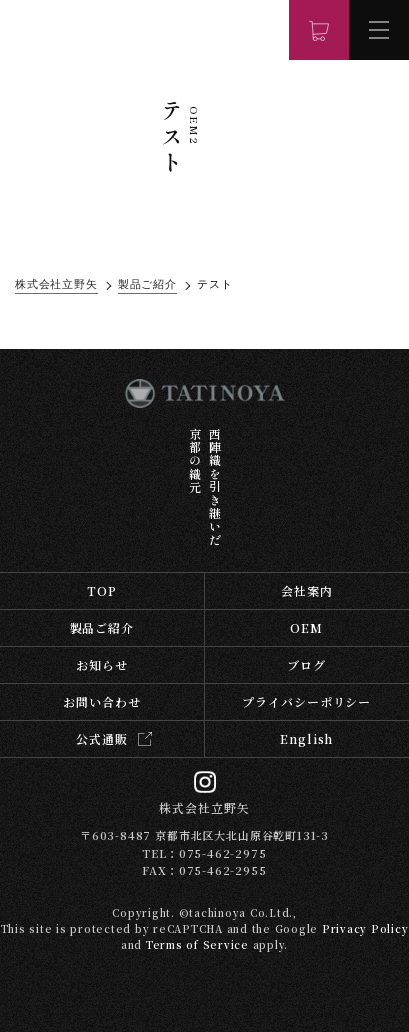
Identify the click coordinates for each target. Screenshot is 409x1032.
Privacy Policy (365, 928)
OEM (306, 627)
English (306, 738)
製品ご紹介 (102, 627)
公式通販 (102, 738)
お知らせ (102, 664)
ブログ (306, 664)
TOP (102, 590)
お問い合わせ (101, 701)
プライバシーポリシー (306, 701)
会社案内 (307, 590)
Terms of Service (197, 944)
